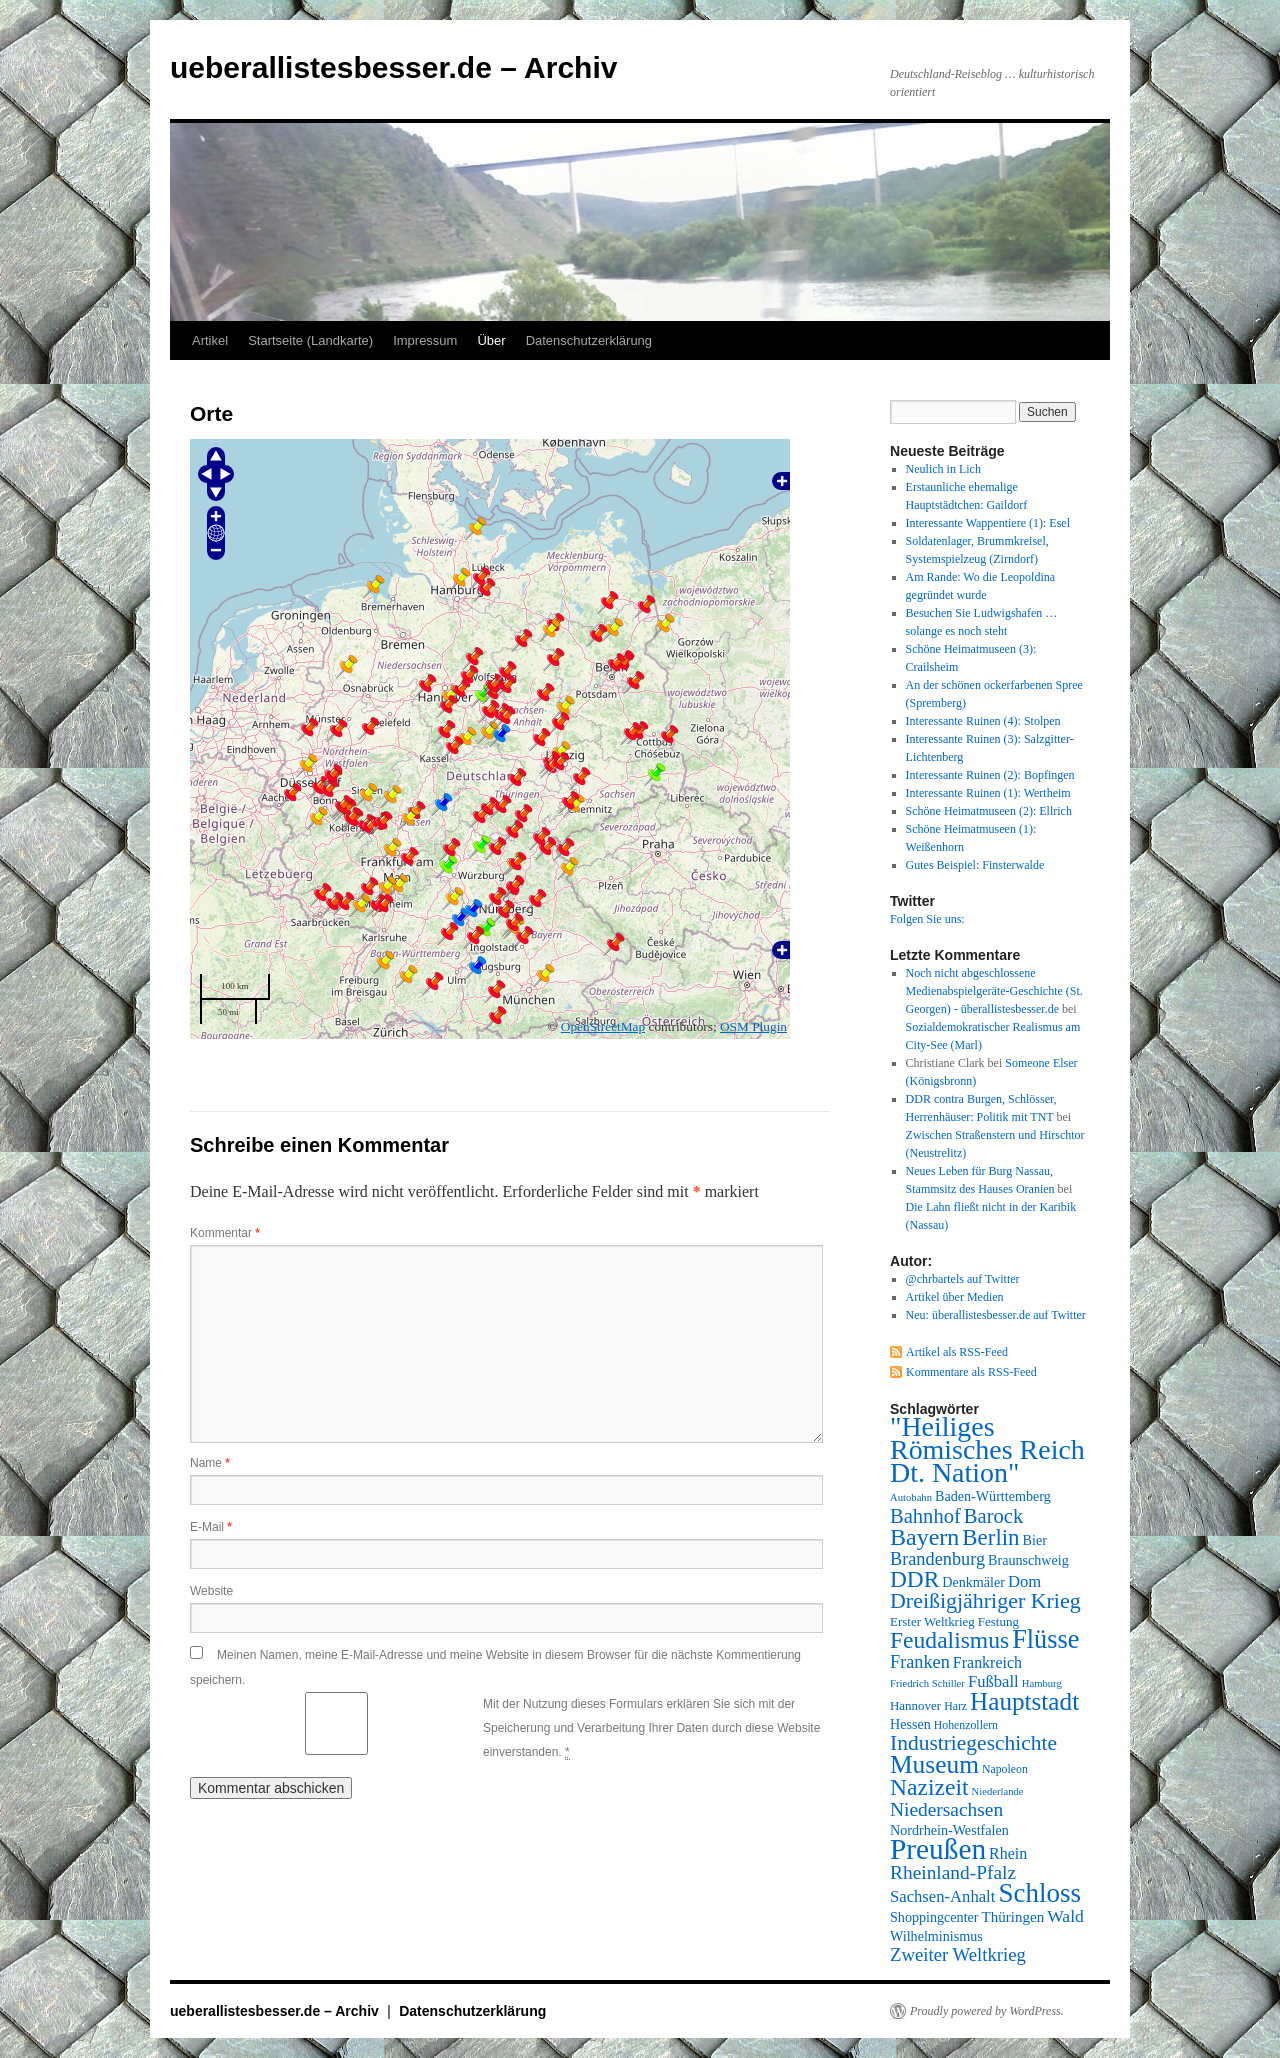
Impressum (425, 340)
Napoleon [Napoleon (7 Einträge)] (1005, 1769)
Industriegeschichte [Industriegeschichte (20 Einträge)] (973, 1743)
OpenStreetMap (603, 1026)
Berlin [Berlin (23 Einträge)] (990, 1537)
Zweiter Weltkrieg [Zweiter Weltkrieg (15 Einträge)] (958, 1954)
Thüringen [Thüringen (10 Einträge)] (1013, 1917)
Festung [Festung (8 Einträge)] (998, 1621)
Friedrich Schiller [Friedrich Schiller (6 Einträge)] (927, 1683)
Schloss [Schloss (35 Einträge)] (1039, 1893)
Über (491, 340)
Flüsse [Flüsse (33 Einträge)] (1045, 1639)
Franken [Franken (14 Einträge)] (920, 1662)
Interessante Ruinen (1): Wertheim (988, 793)
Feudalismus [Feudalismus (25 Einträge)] (949, 1640)
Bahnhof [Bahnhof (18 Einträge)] (925, 1516)
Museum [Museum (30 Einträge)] (934, 1764)
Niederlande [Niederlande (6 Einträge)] (998, 1791)
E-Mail (211, 1527)
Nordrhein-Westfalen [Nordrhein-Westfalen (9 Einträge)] (949, 1830)
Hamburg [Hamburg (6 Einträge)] (1042, 1683)
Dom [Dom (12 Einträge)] (1024, 1581)
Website (211, 1591)
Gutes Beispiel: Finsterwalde (975, 865)
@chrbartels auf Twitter (963, 1279)
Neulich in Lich (943, 469)
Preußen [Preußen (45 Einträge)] (938, 1849)
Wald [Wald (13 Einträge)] (1065, 1916)
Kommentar (225, 1233)
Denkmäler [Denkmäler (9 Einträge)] (973, 1582)
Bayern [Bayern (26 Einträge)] (924, 1537)
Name (210, 1463)
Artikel (210, 340)
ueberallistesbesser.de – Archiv (393, 67)
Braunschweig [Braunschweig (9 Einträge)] (1028, 1560)
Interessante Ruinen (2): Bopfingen (990, 775)
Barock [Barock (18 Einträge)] (993, 1516)
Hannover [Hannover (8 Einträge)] (915, 1705)
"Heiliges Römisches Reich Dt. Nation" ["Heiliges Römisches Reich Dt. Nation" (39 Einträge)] (987, 1449)
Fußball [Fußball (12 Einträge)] (993, 1681)
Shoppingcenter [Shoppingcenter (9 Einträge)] (934, 1917)
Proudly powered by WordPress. (987, 2011)
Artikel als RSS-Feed (957, 1352)
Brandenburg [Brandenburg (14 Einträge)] (937, 1559)
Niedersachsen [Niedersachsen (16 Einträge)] (946, 1809)
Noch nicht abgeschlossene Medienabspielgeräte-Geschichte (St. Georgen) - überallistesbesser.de (994, 991)
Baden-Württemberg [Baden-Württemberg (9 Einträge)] (993, 1496)
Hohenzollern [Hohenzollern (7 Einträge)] (966, 1725)
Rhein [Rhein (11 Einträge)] (1008, 1853)
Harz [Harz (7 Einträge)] (955, 1706)
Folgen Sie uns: (927, 919)
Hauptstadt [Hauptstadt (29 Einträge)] (1024, 1701)
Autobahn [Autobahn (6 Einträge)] (911, 1497)
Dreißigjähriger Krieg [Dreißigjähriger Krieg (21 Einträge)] (985, 1600)
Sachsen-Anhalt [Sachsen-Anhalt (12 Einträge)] (942, 1896)
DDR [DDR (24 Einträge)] (914, 1579)
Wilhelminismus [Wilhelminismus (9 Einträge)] (936, 1936)
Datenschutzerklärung (589, 340)
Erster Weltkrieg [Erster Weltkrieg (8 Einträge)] (932, 1621)
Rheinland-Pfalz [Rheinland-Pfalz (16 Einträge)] (953, 1872)
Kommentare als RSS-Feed (971, 1372)
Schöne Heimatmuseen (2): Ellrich (989, 811)
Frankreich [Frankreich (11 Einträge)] (987, 1662)
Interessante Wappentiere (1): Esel (988, 523)
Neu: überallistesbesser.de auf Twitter (996, 1315)
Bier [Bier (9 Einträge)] (1035, 1540)
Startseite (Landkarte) (310, 340)
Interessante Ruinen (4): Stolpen (983, 721)
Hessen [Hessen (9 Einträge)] (910, 1724)
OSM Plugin (753, 1026)
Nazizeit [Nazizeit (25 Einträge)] (929, 1787)
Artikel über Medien (955, 1297)
